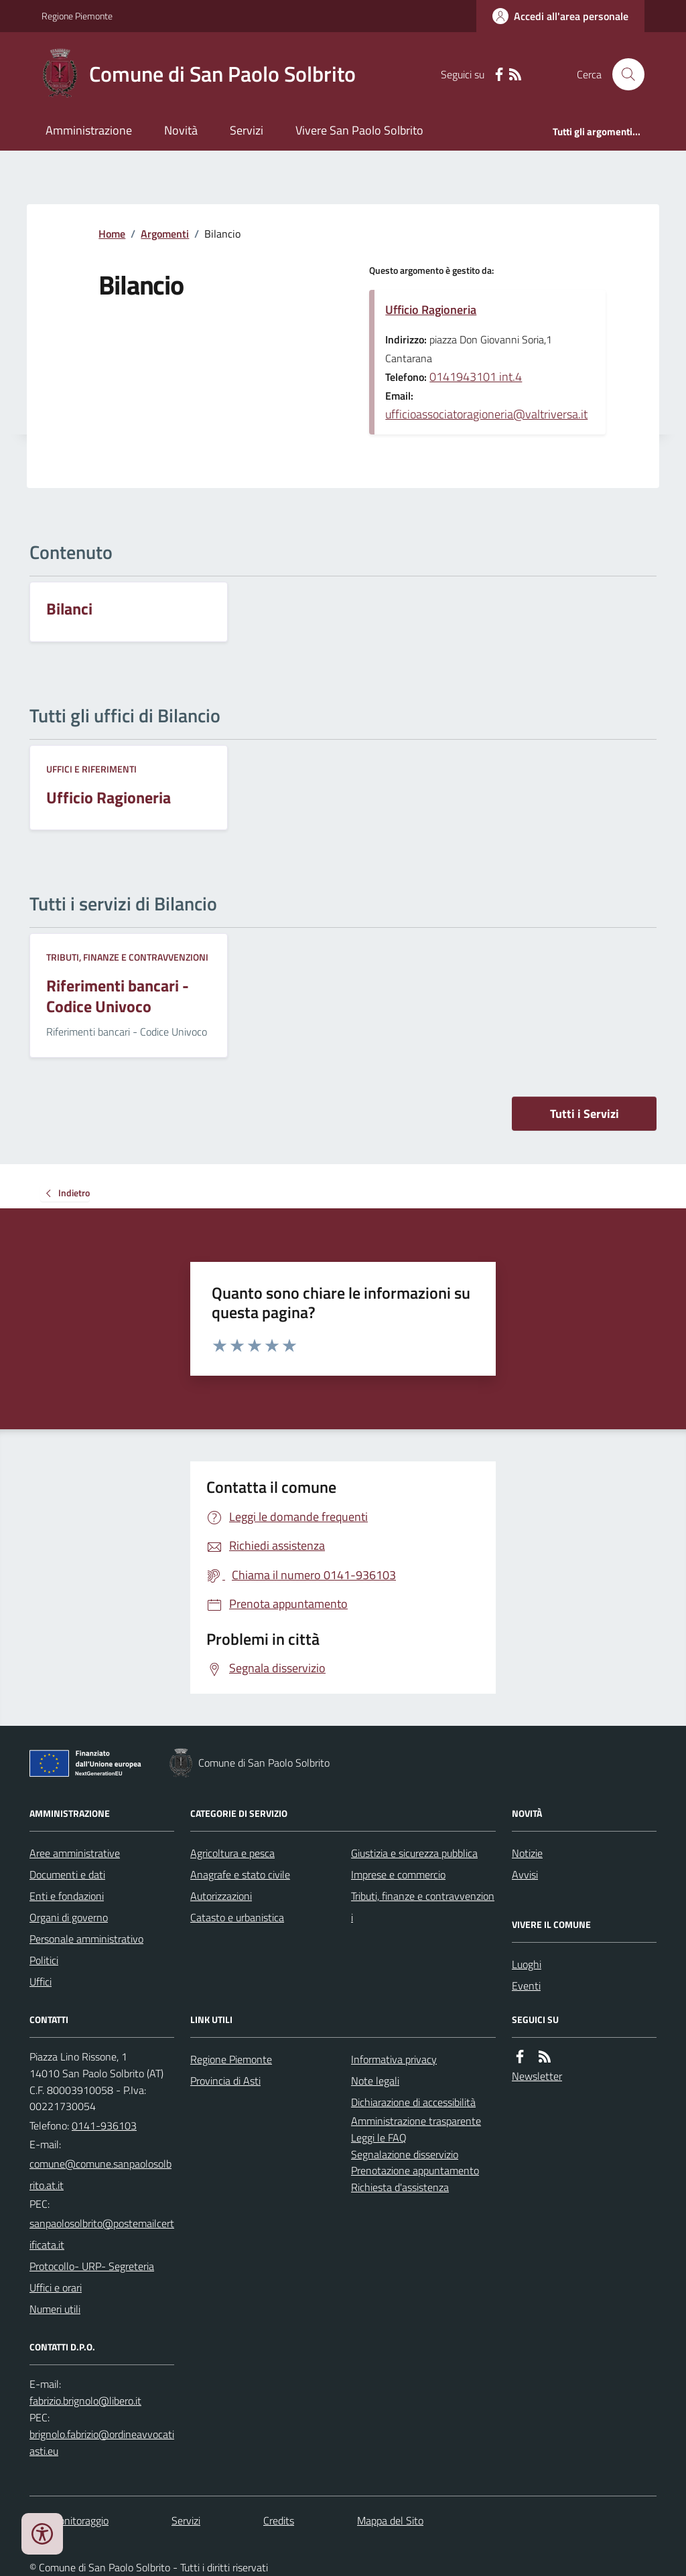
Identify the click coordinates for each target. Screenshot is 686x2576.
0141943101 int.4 (475, 377)
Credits (278, 2520)
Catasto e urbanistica (237, 1917)
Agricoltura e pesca (232, 1853)
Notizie (527, 1853)
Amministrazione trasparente (416, 2121)
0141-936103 (104, 2125)
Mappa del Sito (390, 2520)
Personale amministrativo (86, 1939)
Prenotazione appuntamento (415, 2170)
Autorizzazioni (221, 1896)
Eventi (526, 1986)
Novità (181, 130)
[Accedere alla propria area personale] (560, 16)
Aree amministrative (74, 1853)
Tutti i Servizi (584, 1114)
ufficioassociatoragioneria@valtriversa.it (486, 414)
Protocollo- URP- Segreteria (91, 2266)
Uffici (40, 1982)
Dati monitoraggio (69, 2520)
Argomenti (165, 234)
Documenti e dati (67, 1874)
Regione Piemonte (77, 16)
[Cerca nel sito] (623, 74)
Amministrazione (89, 130)
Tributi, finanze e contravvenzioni (127, 957)
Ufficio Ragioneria (430, 310)
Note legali (375, 2081)
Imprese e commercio (398, 1874)
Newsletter (537, 2076)
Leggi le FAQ (379, 2137)
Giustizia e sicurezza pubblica (414, 1853)
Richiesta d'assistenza (400, 2187)
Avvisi (525, 1874)
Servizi (246, 130)
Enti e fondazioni (66, 1896)
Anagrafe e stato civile (240, 1874)
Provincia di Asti (225, 2081)
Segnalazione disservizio (404, 2154)
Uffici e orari (55, 2287)
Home (111, 234)
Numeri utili (54, 2309)
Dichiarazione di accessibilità (413, 2102)
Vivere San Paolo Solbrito (359, 130)
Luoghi (526, 1964)
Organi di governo (68, 1917)
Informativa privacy (394, 2059)
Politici (43, 1960)
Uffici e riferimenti (91, 769)
